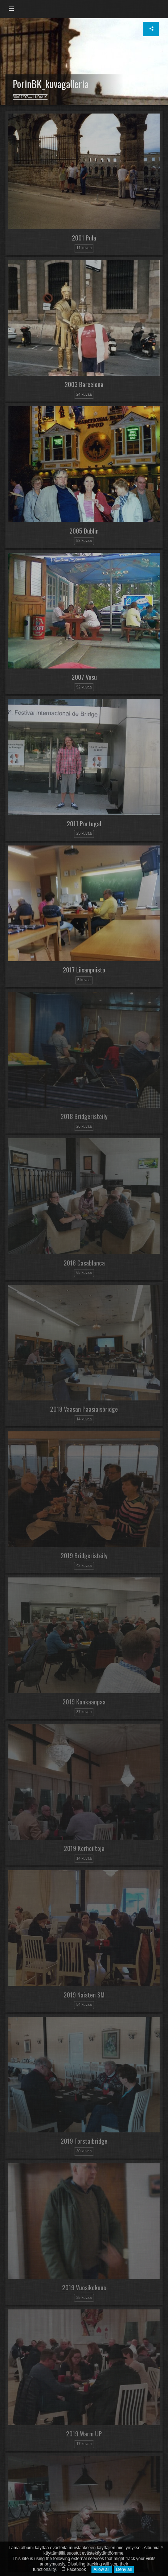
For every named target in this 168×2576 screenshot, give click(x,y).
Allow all (102, 2569)
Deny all (124, 2569)
